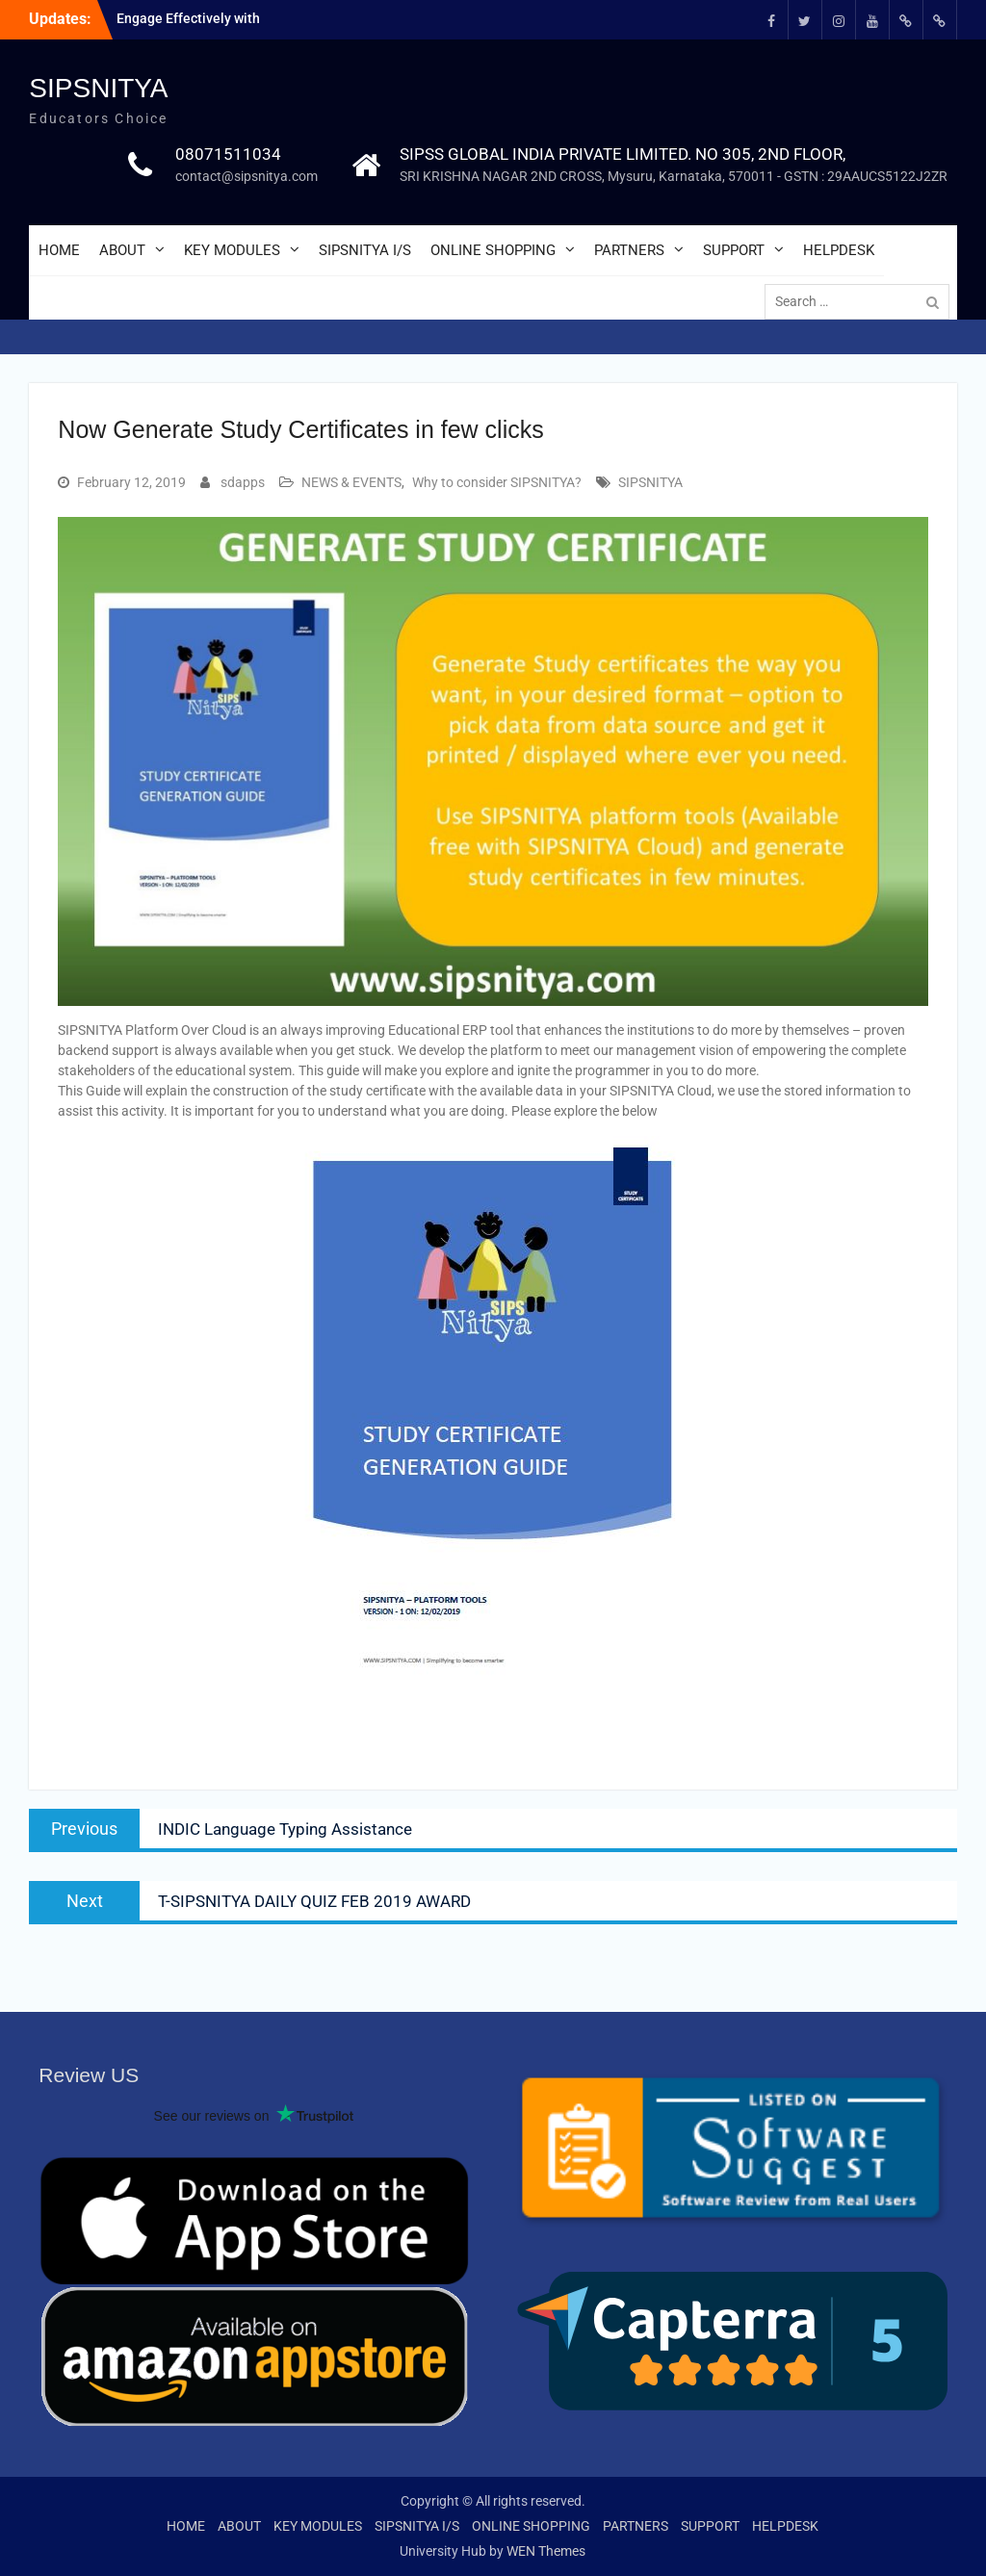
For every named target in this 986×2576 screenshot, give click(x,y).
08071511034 (228, 154)
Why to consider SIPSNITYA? (497, 482)
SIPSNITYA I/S (365, 250)
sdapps (243, 482)
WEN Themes (545, 2551)
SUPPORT (734, 250)
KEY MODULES (232, 250)
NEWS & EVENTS (351, 482)
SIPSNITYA (98, 88)
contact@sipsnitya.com (246, 176)
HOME (59, 250)
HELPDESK (838, 250)
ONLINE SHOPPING (493, 250)
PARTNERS (629, 250)
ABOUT (122, 250)
